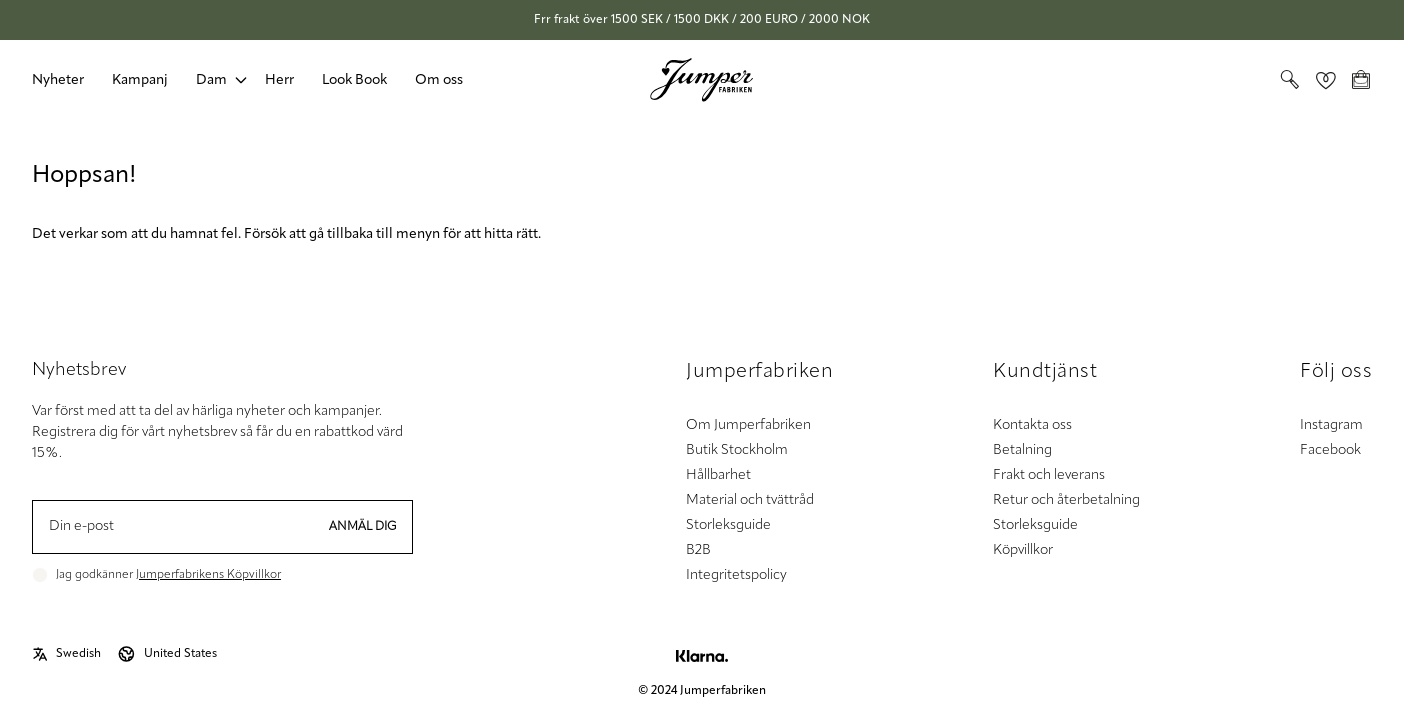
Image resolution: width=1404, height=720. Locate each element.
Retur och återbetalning (1066, 500)
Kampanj (140, 80)
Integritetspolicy (736, 575)
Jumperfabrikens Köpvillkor (208, 575)
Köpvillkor (1023, 550)
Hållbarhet (718, 475)
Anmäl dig (363, 527)
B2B (698, 550)
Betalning (1022, 450)
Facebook (1330, 450)
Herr (279, 80)
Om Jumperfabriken (748, 425)
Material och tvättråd (750, 500)
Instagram (1331, 425)
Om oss (439, 80)
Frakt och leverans (1049, 475)
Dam (211, 80)
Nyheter (58, 80)
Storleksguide (728, 525)
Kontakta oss (1032, 425)
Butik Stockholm (737, 450)
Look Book (354, 80)
